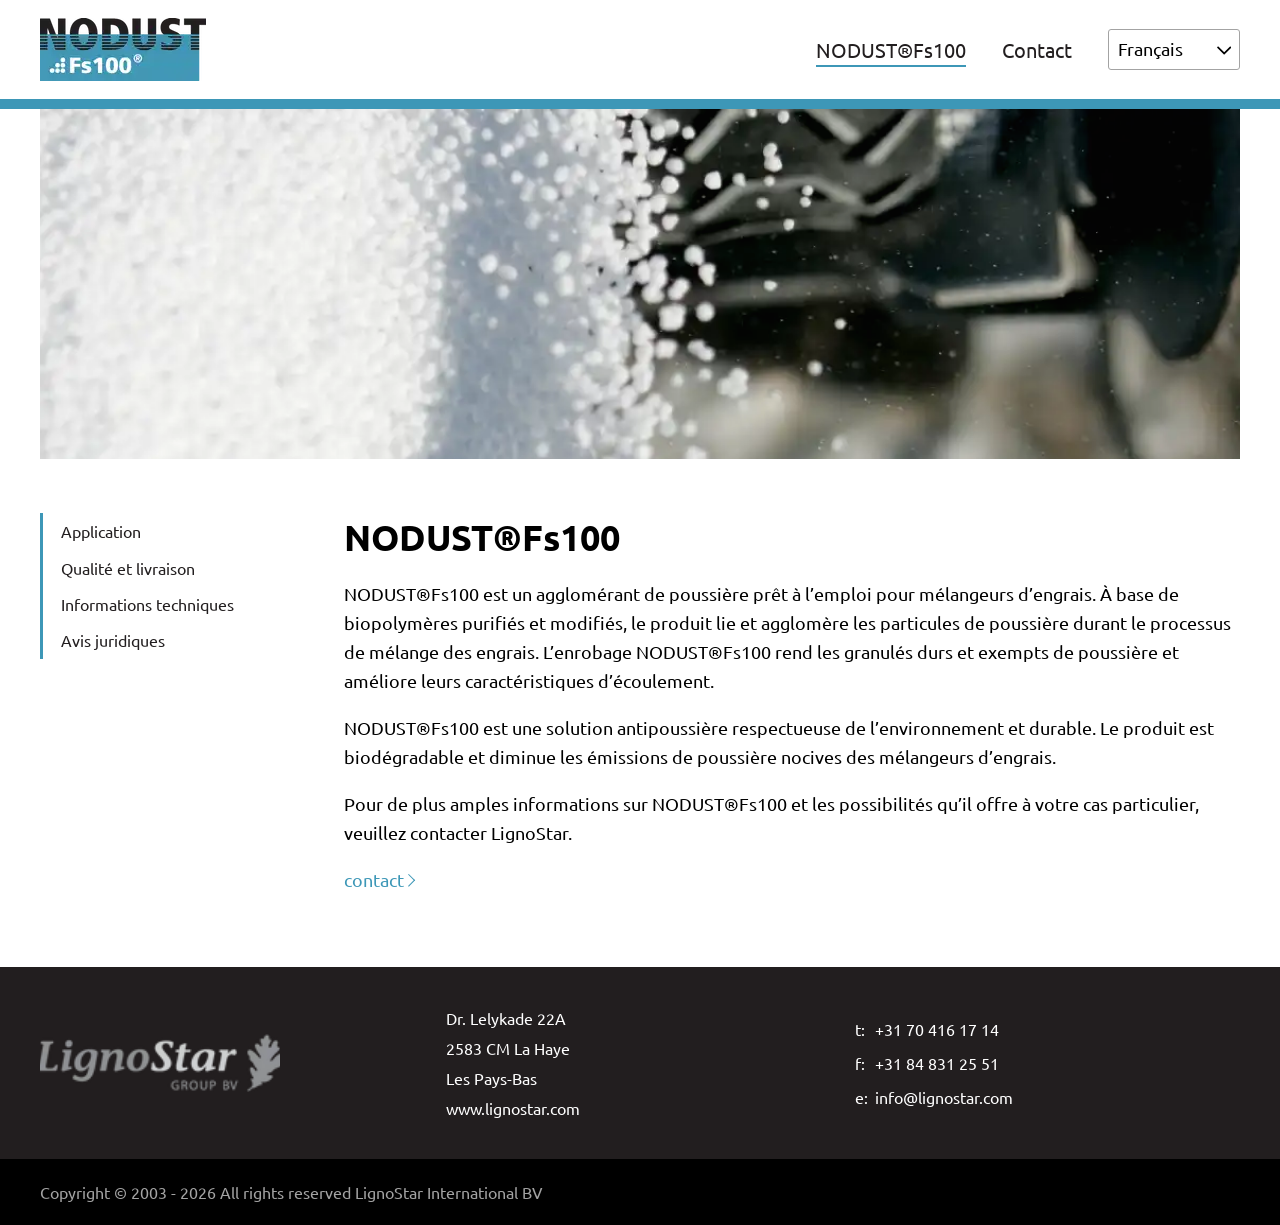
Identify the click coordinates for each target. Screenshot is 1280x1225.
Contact (1037, 49)
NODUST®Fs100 (891, 49)
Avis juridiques (113, 640)
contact (374, 879)
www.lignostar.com (513, 1108)
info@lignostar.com (944, 1097)
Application (101, 531)
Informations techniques (147, 604)
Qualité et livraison (128, 568)
